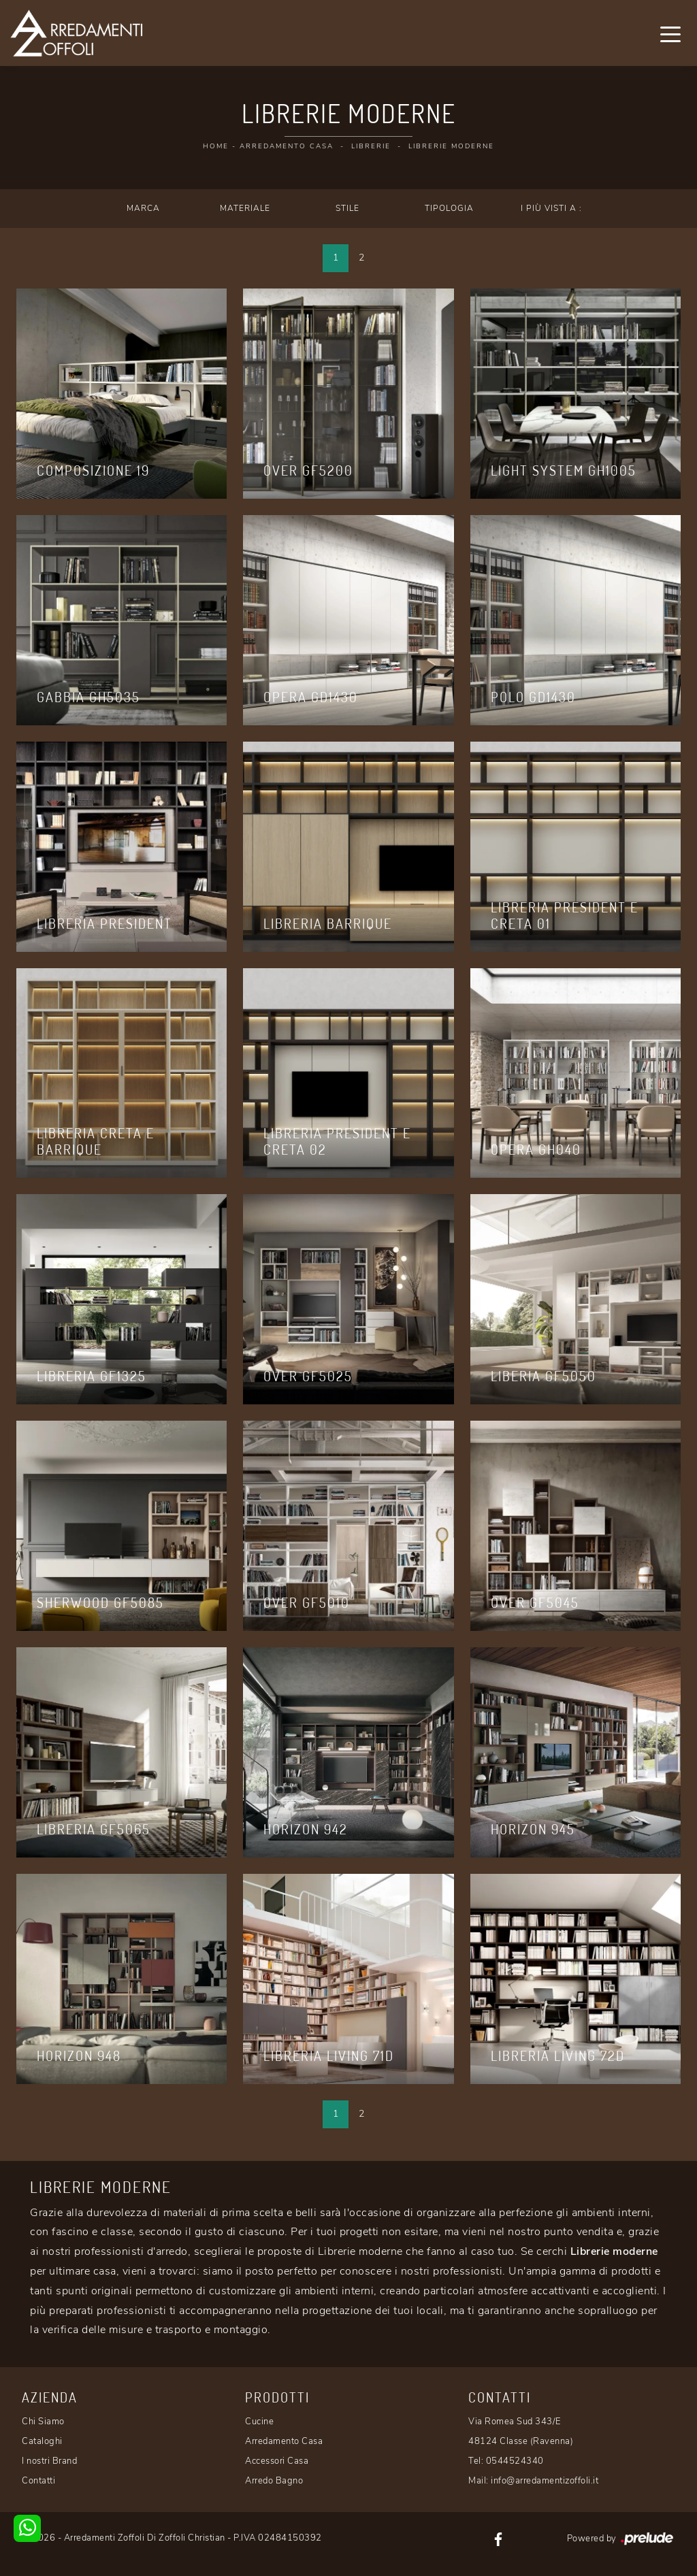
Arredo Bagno (274, 2481)
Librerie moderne (451, 146)
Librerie (371, 146)
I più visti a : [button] (551, 208)
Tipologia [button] (449, 208)
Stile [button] (347, 208)
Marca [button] (143, 208)
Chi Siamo (43, 2421)
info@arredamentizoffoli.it (544, 2481)
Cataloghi (42, 2441)
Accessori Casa (276, 2461)
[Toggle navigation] (670, 33)
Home (216, 146)
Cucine (259, 2421)
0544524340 (515, 2461)
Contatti (38, 2481)
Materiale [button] (245, 208)
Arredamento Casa (287, 146)
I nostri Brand (49, 2461)
